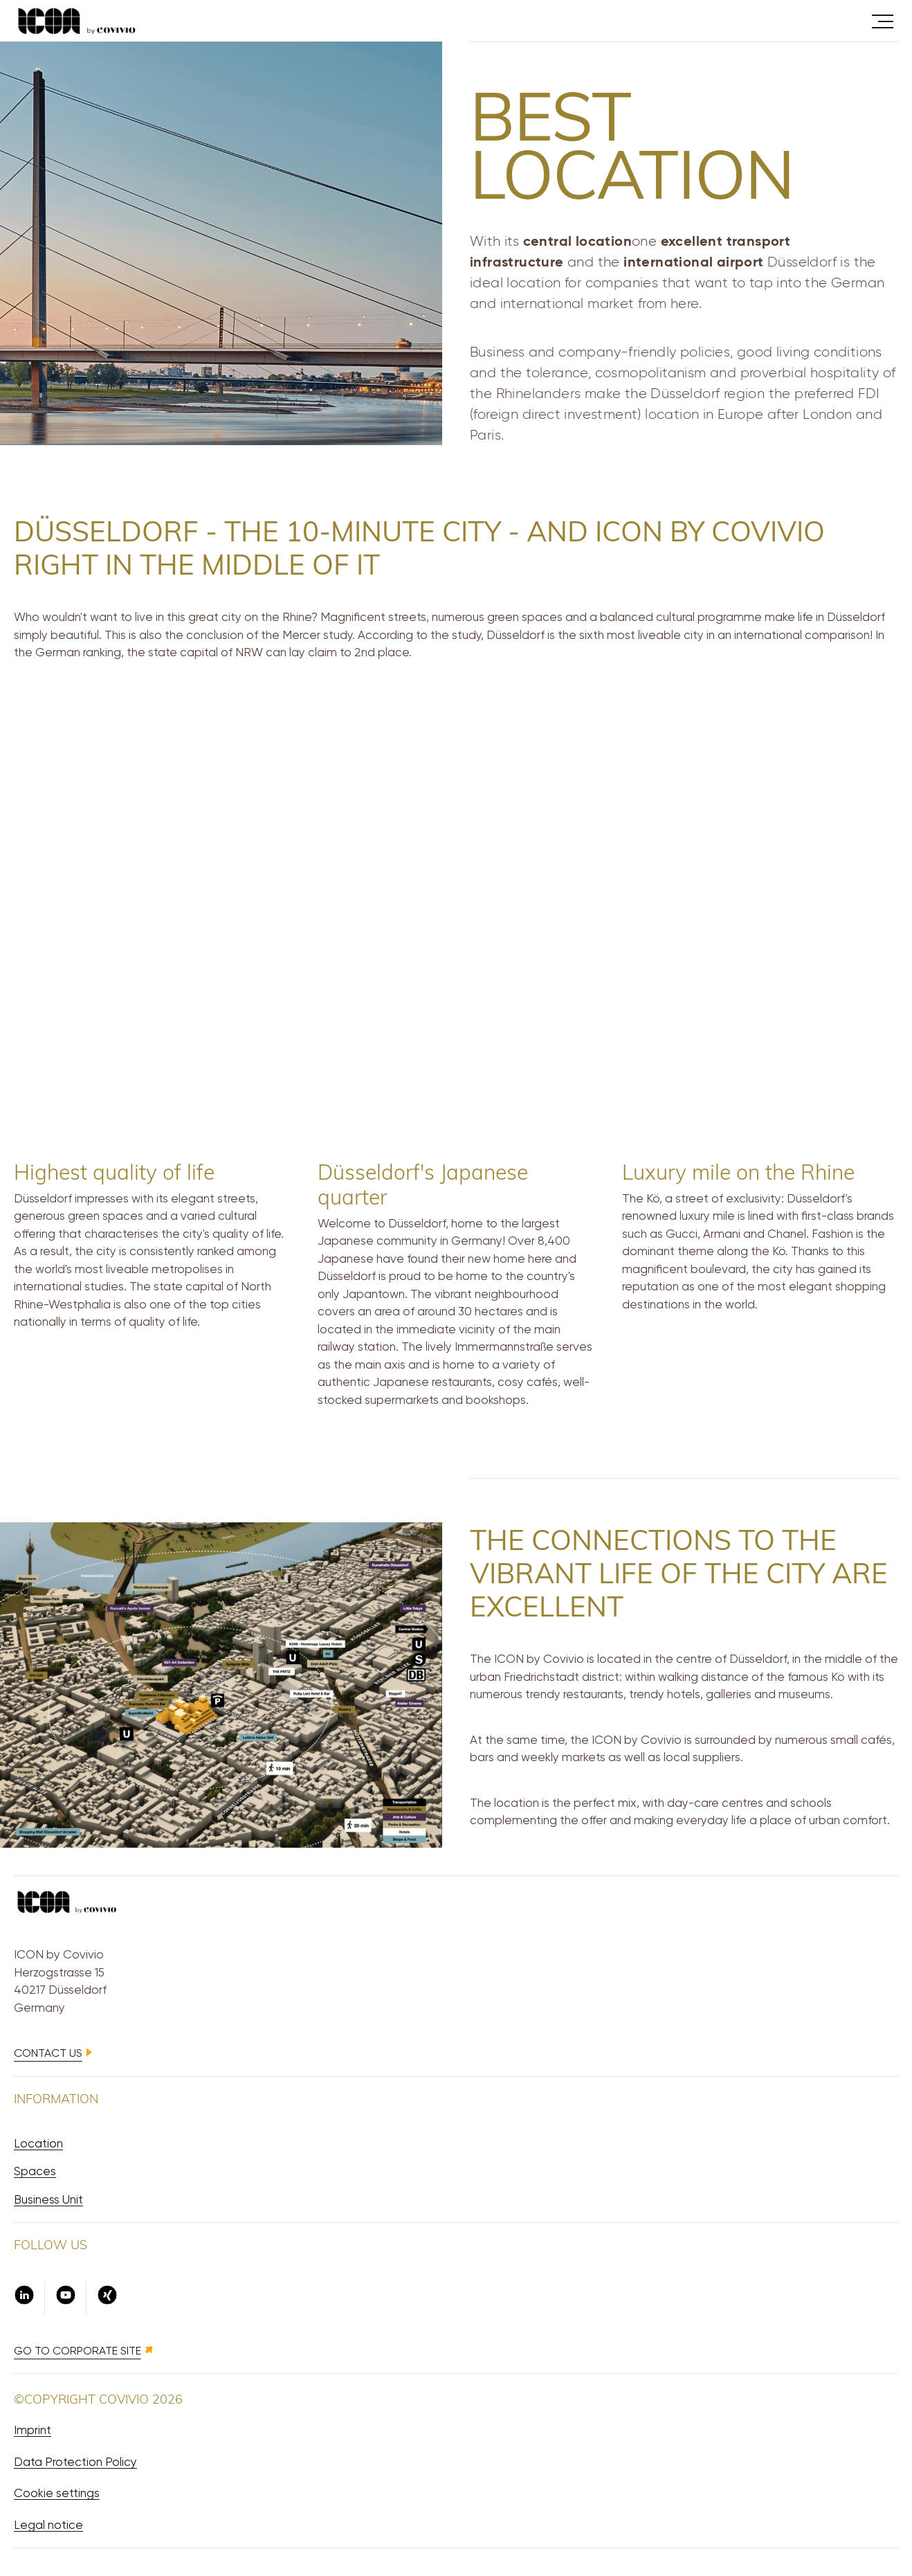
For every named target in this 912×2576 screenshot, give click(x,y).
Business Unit (48, 2199)
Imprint (32, 2430)
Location (38, 2143)
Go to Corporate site (77, 2350)
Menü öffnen (882, 20)
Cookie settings (57, 2493)
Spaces (35, 2171)
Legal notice (48, 2525)
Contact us (48, 2053)
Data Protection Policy (75, 2462)
